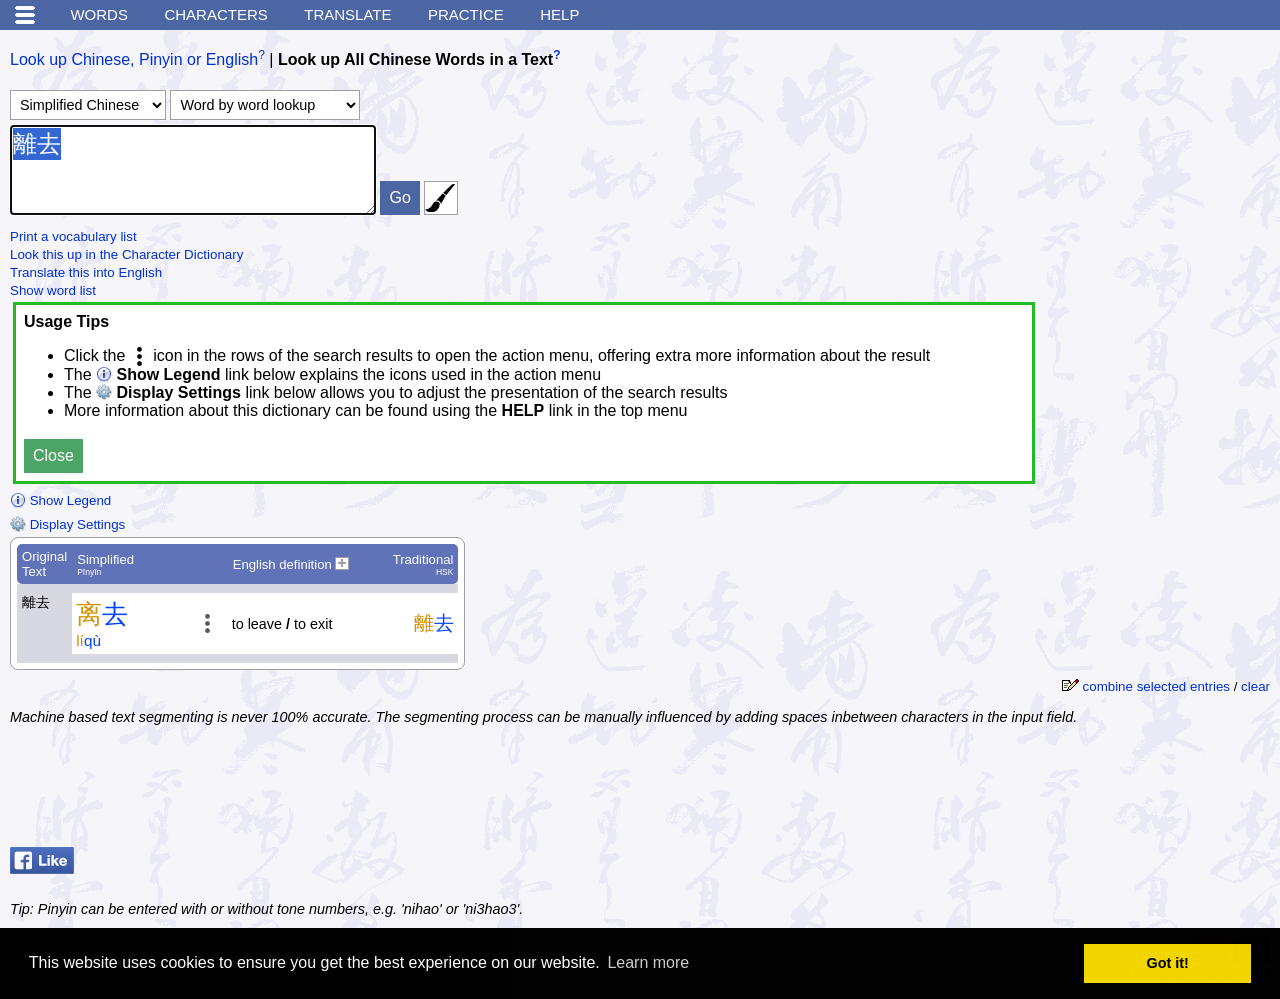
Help (559, 14)
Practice (466, 14)
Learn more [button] (648, 962)
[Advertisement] (1110, 789)
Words (99, 14)
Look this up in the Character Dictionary (126, 254)
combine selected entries (1156, 686)
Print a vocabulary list (73, 236)
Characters (215, 14)
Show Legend (60, 500)
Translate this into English (86, 272)
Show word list (53, 290)
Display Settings (67, 524)
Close (53, 455)
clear (1255, 686)
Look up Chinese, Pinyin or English (134, 59)
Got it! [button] (1168, 963)
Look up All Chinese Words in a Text (415, 59)
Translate (347, 14)
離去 (193, 170)
